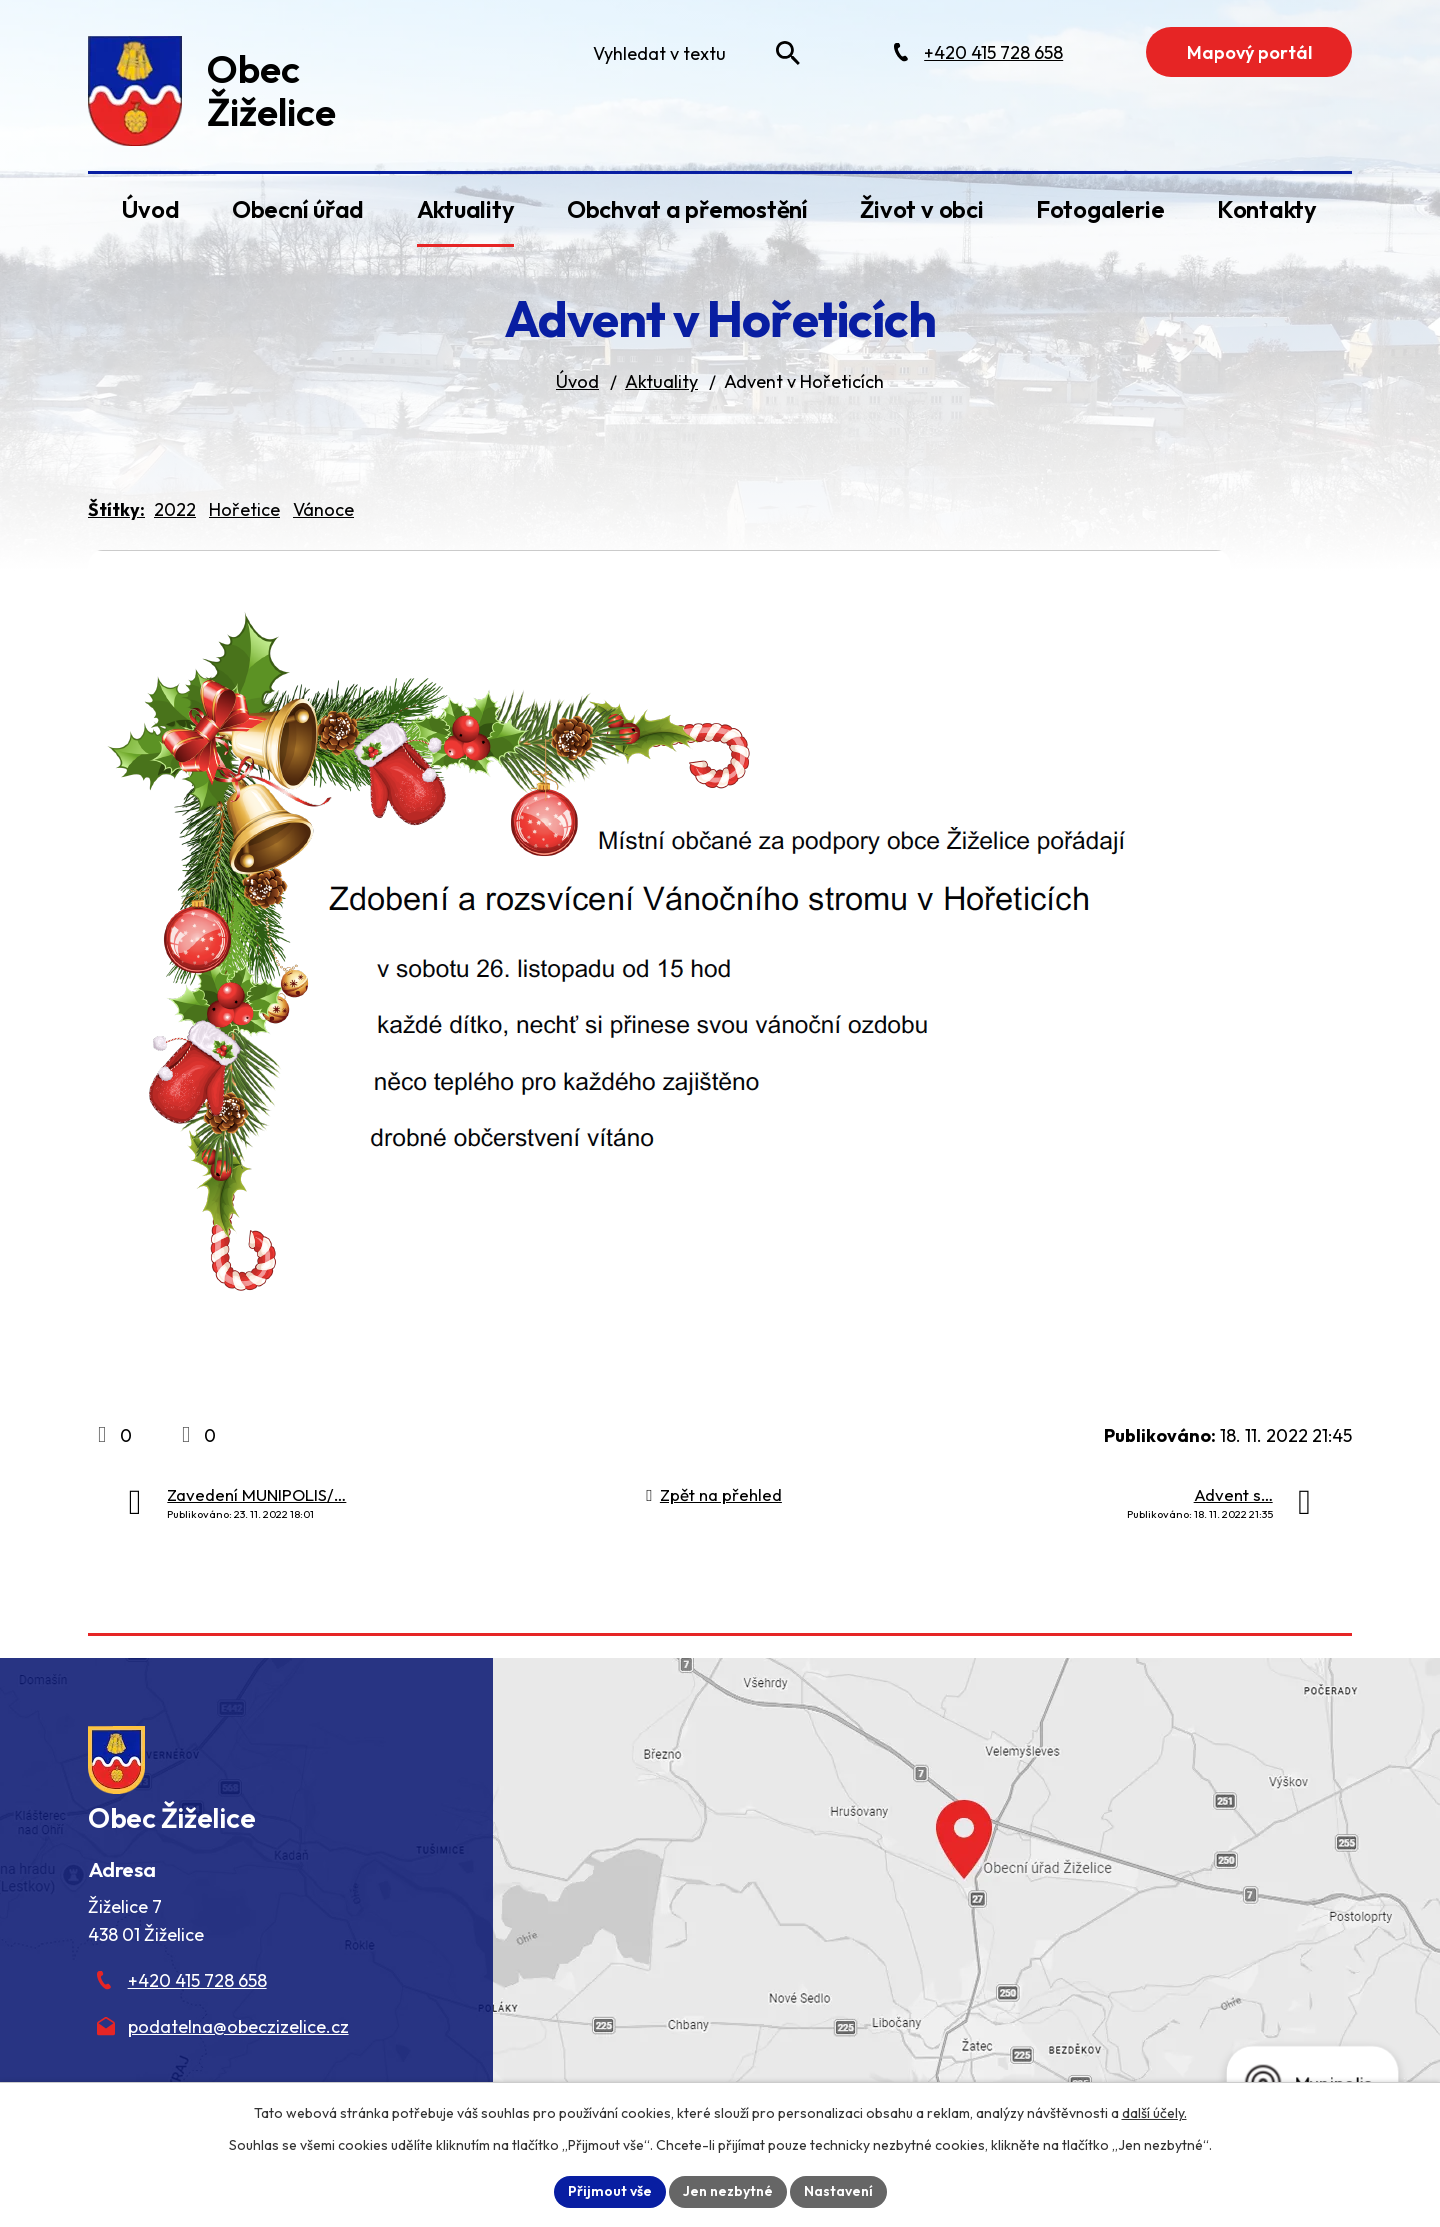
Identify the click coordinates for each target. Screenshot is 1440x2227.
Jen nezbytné (728, 2191)
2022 (175, 509)
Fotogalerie (1100, 209)
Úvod (150, 209)
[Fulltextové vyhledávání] (692, 53)
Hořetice (244, 509)
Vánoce (323, 509)
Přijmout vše (610, 2191)
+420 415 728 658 (197, 1980)
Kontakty (1267, 209)
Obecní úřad (298, 209)
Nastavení (838, 2191)
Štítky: (116, 509)
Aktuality (466, 209)
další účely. (1154, 2113)
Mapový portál (1249, 52)
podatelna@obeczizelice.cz (238, 2026)
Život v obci (921, 209)
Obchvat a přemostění (687, 209)
